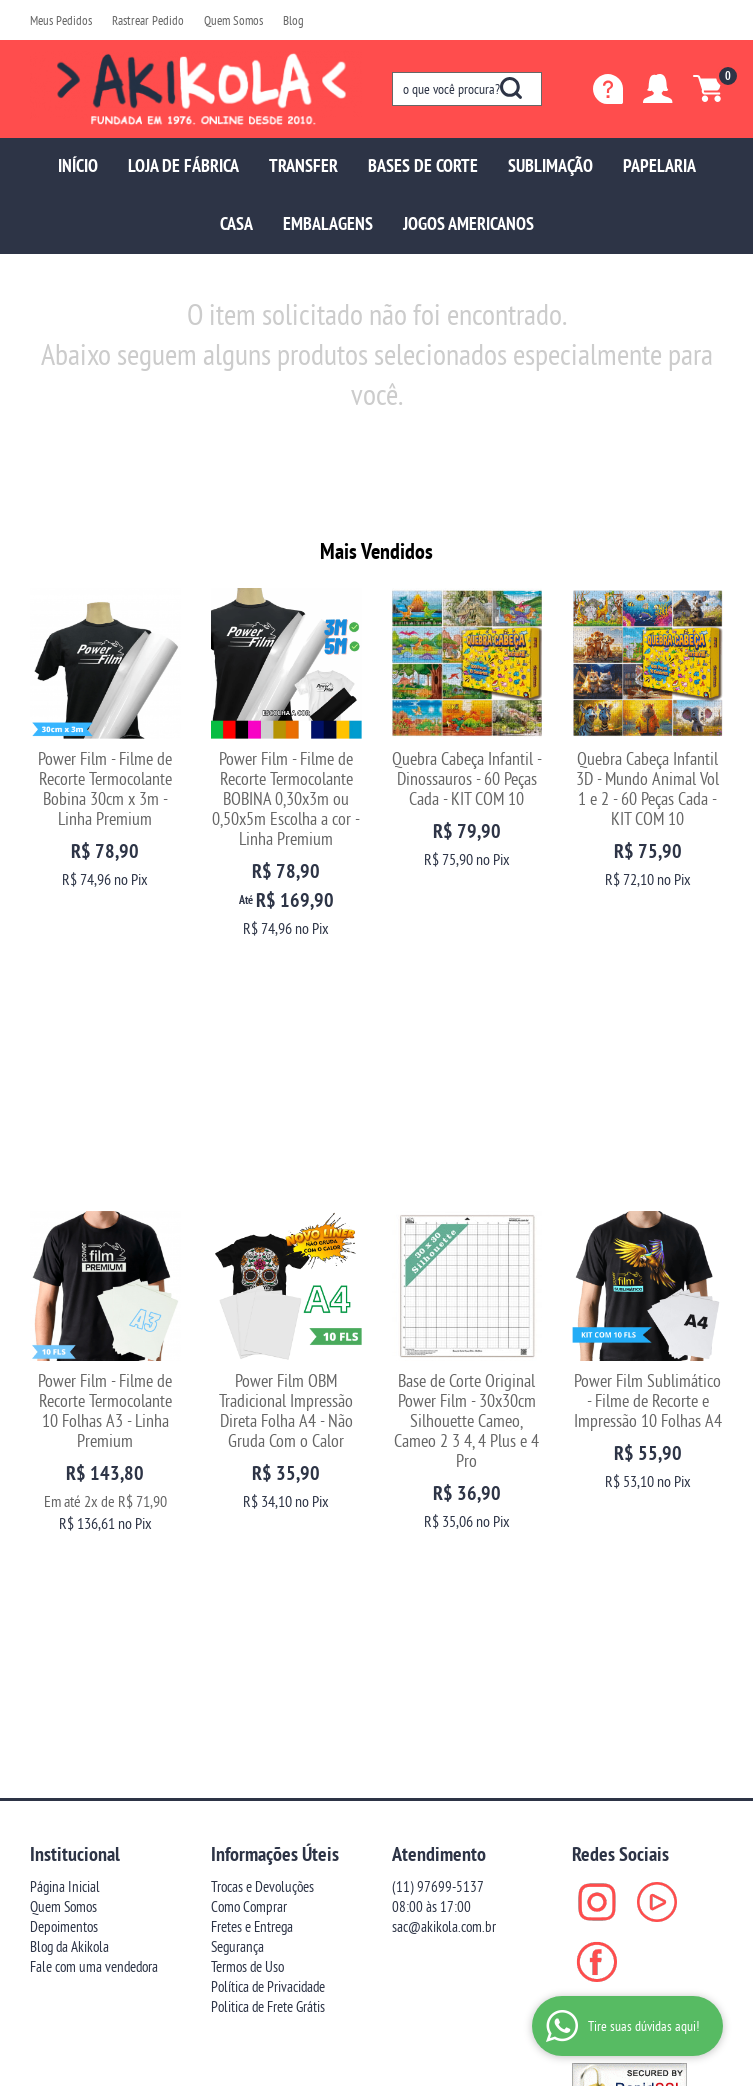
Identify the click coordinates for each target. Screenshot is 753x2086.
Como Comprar (249, 1420)
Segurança (237, 1460)
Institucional (75, 1368)
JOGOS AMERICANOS (468, 223)
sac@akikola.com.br (444, 1440)
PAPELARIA (659, 165)
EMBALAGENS (328, 223)
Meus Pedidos (61, 20)
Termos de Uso (247, 1480)
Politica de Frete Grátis (268, 1520)
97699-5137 (438, 1400)
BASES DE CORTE (423, 165)
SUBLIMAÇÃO (550, 165)
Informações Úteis (275, 1368)
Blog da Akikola (69, 1460)
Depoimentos (64, 1440)
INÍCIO (78, 165)
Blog (293, 20)
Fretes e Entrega (252, 1440)
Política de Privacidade (268, 1500)
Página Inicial (65, 1400)
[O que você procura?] (511, 88)
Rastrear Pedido (148, 20)
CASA (236, 223)
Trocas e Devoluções (262, 1400)
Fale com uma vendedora (94, 1480)
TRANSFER (303, 165)
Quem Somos (233, 20)
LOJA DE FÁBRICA (183, 165)
